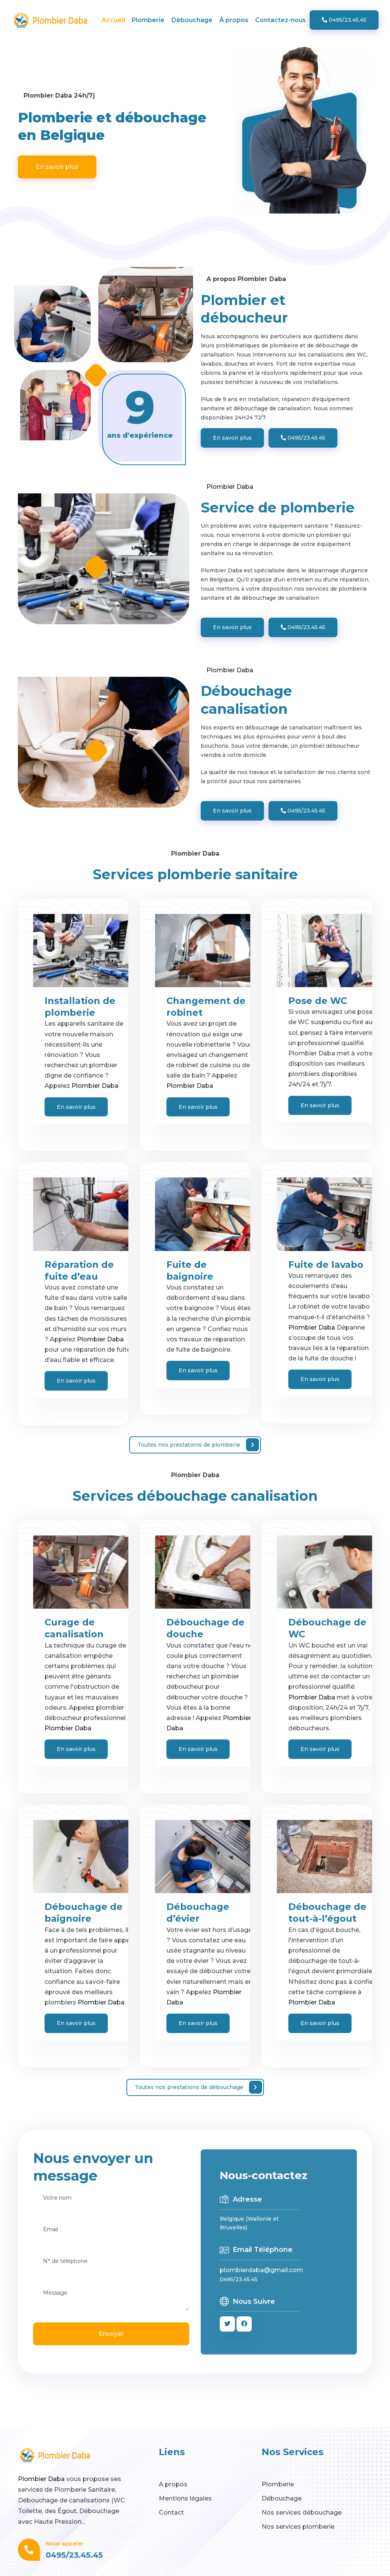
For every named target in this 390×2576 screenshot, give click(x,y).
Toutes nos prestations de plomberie (198, 1444)
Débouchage (192, 20)
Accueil (113, 20)
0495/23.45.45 (344, 19)
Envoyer (111, 2333)
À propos (233, 20)
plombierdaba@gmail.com (261, 2270)
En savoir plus (57, 166)
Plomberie (148, 20)
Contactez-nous (280, 20)
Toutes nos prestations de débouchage (198, 2087)
